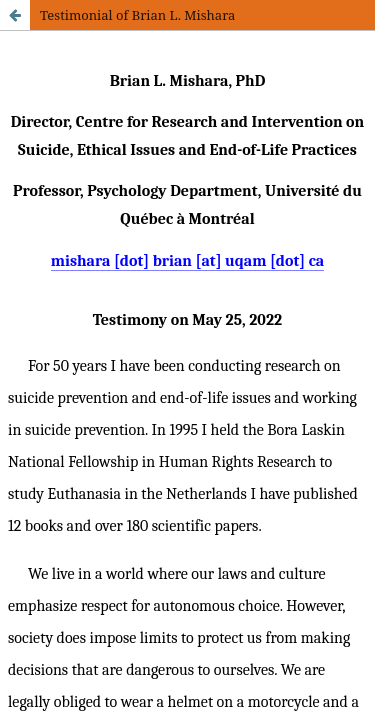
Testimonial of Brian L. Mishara (137, 15)
